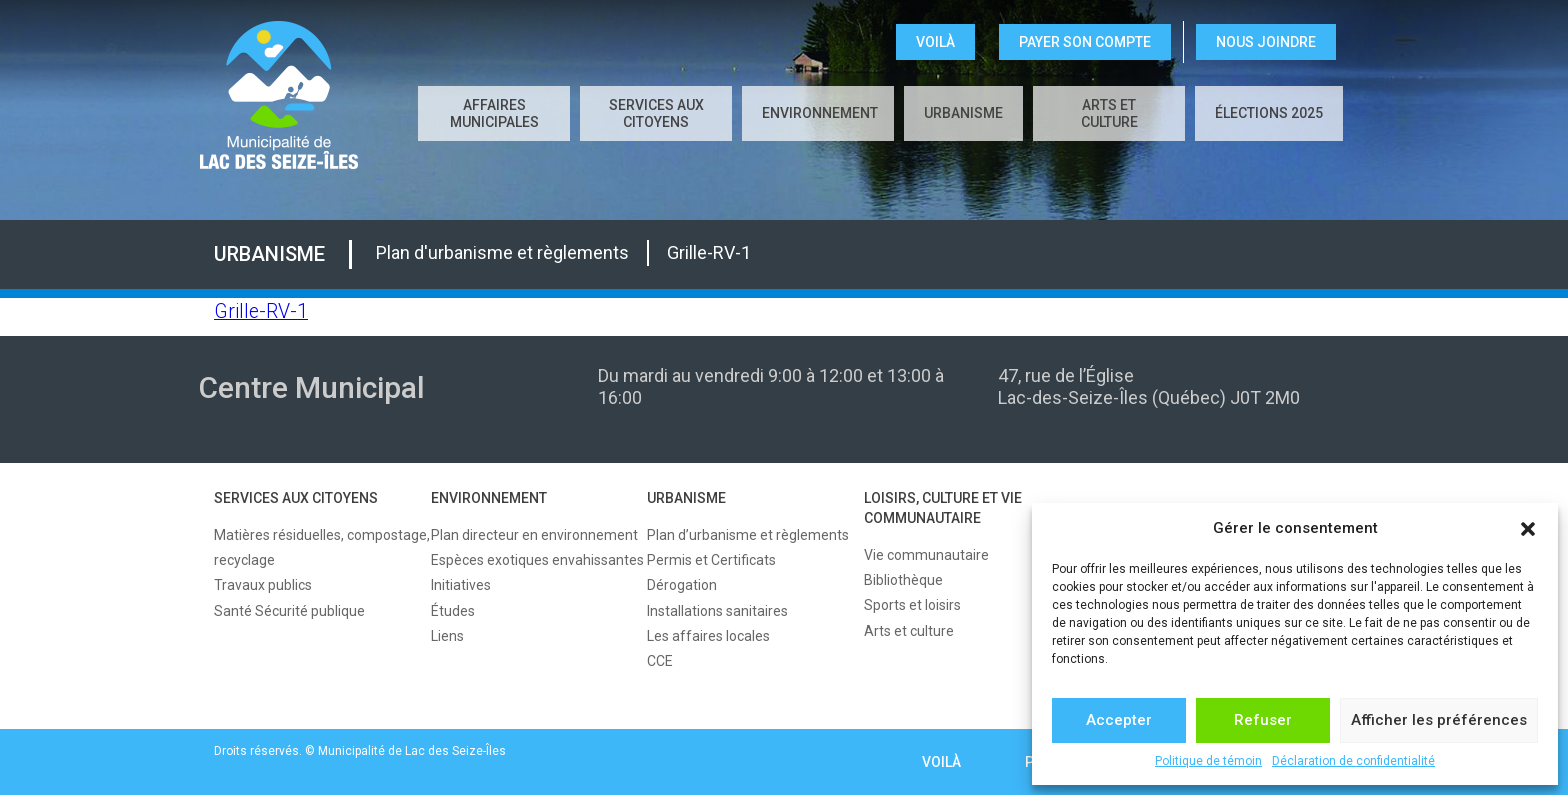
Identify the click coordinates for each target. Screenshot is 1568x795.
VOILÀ (935, 42)
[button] (1528, 529)
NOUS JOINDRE (1266, 42)
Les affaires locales (708, 636)
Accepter (1119, 720)
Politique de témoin (1208, 761)
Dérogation (682, 585)
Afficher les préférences (1439, 720)
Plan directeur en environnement (534, 535)
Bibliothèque (903, 580)
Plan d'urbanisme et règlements (502, 252)
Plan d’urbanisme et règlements (748, 535)
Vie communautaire (926, 555)
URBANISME (963, 113)
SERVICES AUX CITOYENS (656, 113)
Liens (447, 636)
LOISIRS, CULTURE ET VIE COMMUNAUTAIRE (943, 508)
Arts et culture (1109, 113)
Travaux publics (263, 585)
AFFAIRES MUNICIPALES (494, 113)
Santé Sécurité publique (289, 611)
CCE (660, 661)
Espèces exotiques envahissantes (537, 560)
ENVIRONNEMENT (820, 113)
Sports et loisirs (912, 605)
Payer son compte (1085, 42)
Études (453, 611)
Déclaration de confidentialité (1353, 761)
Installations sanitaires (717, 611)
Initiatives (461, 585)
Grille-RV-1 (709, 252)
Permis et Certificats (711, 560)
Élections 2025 (1269, 113)
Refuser (1263, 720)
